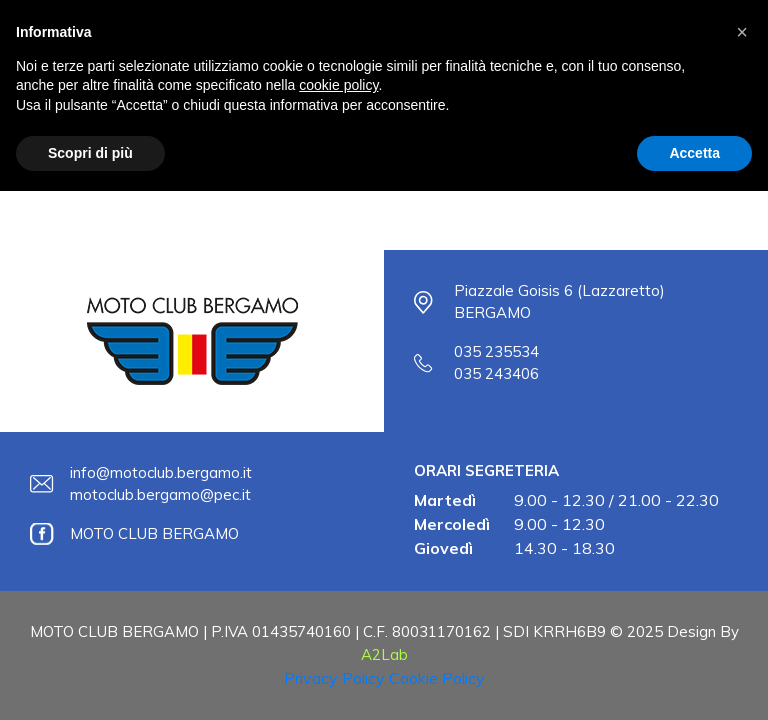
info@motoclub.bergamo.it (161, 472)
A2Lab (384, 654)
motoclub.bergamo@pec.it (160, 494)
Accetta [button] (694, 153)
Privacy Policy (334, 678)
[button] (742, 32)
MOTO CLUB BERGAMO (154, 533)
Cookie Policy (437, 678)
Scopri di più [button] (90, 153)
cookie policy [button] (338, 85)
